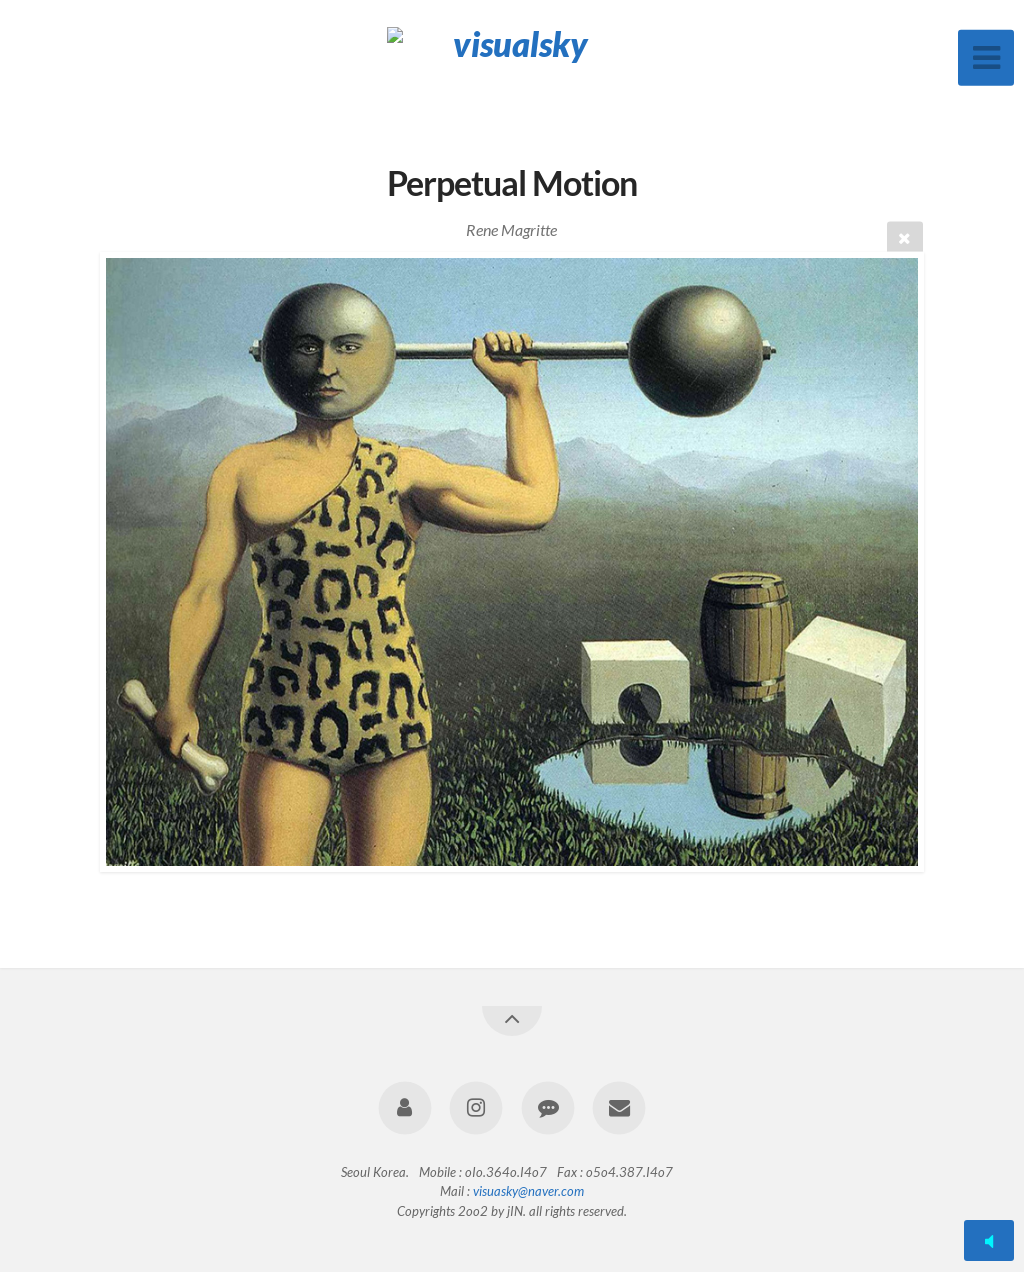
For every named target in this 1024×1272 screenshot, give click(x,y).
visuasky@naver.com (528, 1191)
